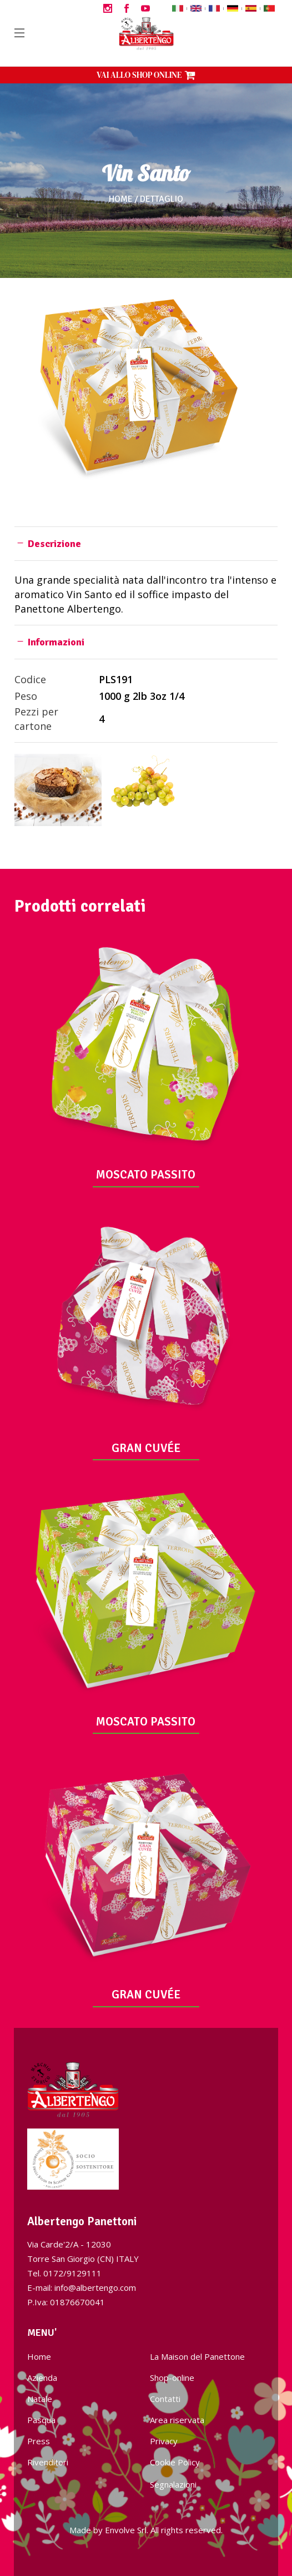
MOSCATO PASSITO (145, 1174)
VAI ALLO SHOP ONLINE (146, 75)
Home (121, 199)
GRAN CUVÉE (146, 1448)
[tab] (145, 543)
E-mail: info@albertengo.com (81, 2287)
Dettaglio (161, 199)
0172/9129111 (72, 2273)
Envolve (120, 2529)
